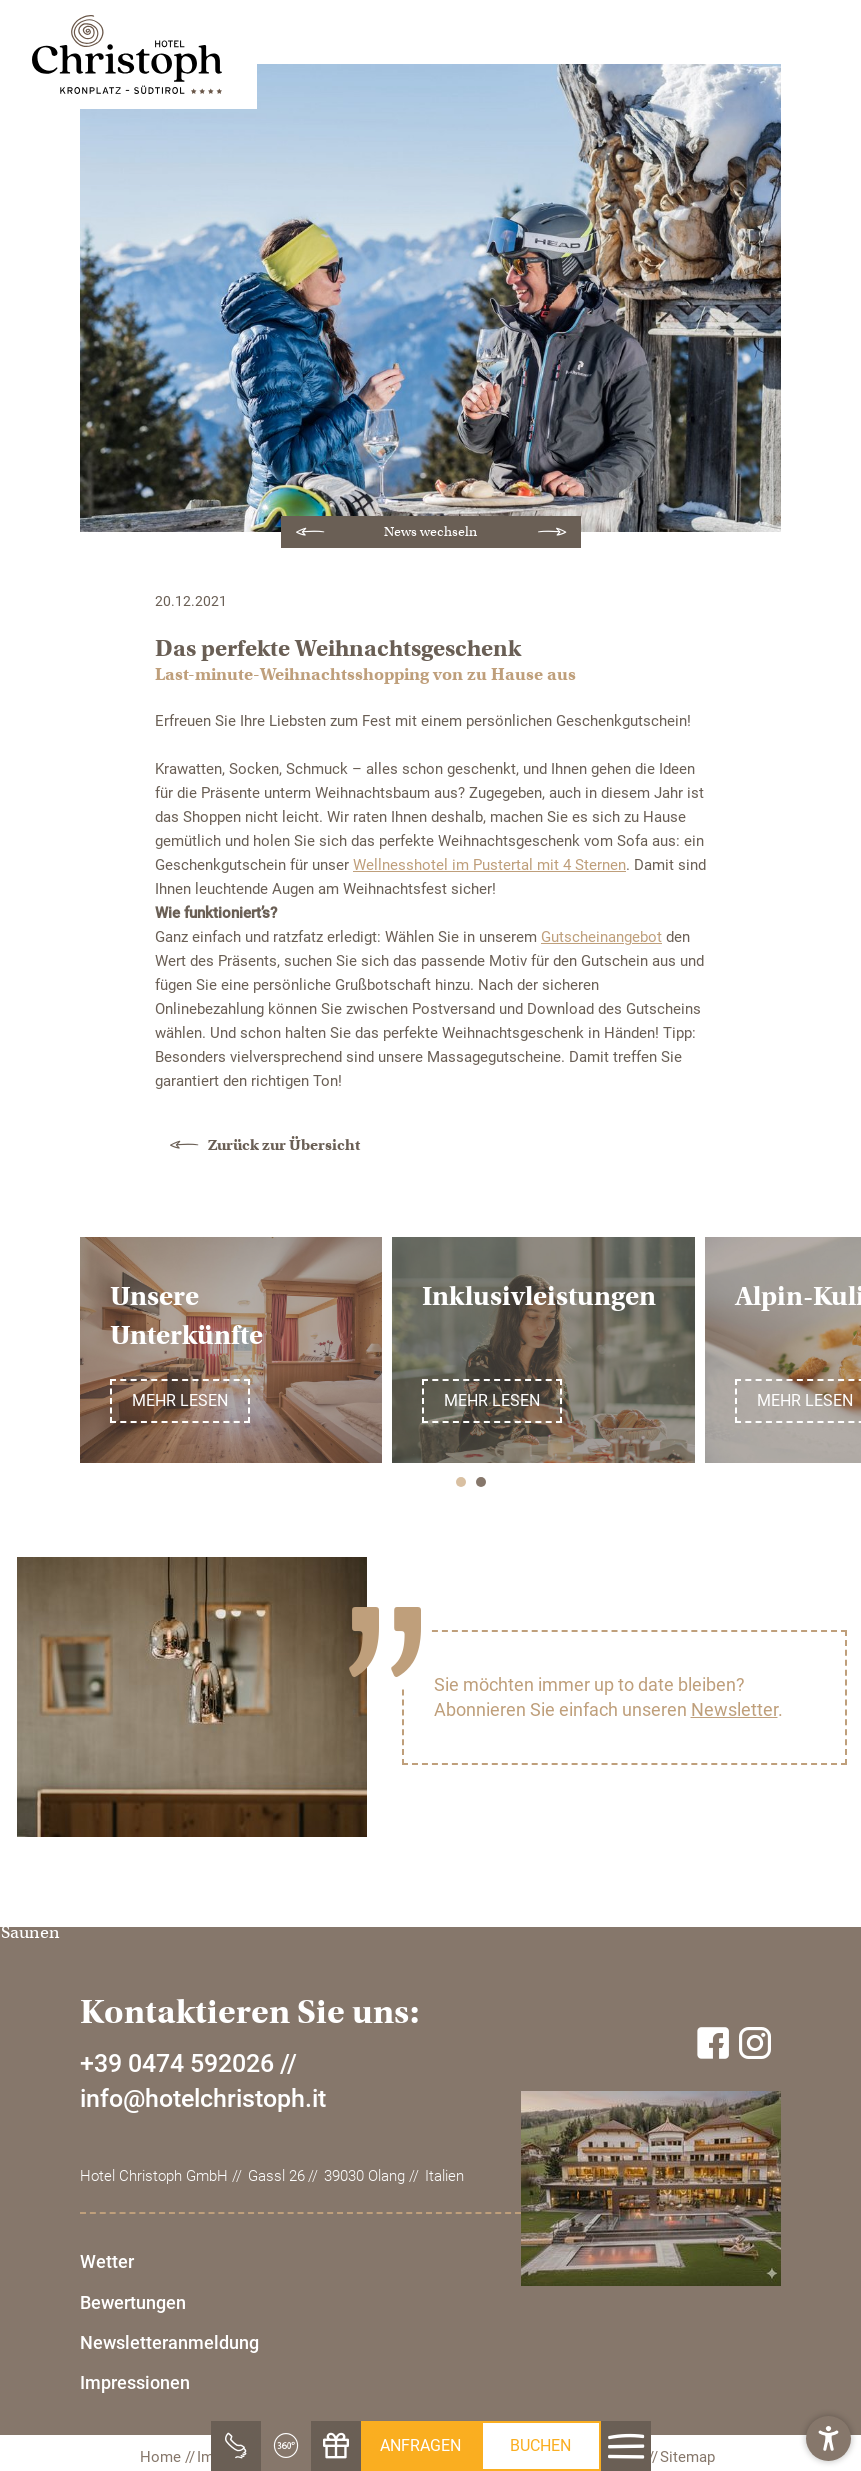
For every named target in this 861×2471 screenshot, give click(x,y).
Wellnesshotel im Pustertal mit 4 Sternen (489, 865)
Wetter (107, 2417)
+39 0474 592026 (177, 2219)
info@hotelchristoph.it (203, 2254)
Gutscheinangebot (601, 937)
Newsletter (734, 1709)
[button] (828, 2438)
